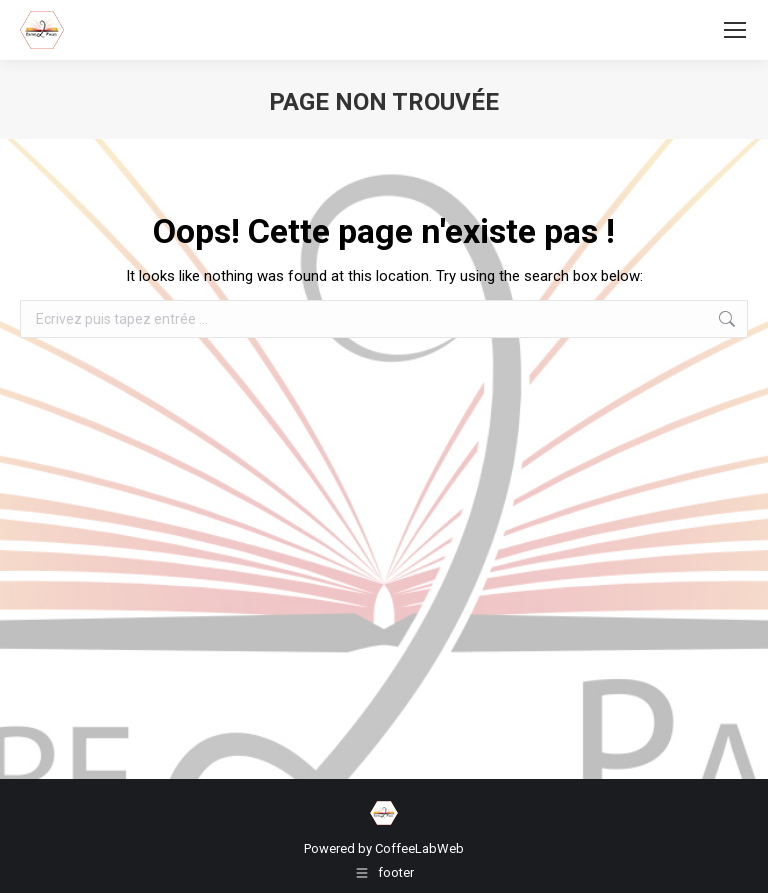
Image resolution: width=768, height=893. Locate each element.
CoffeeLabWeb (419, 848)
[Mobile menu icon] (735, 30)
